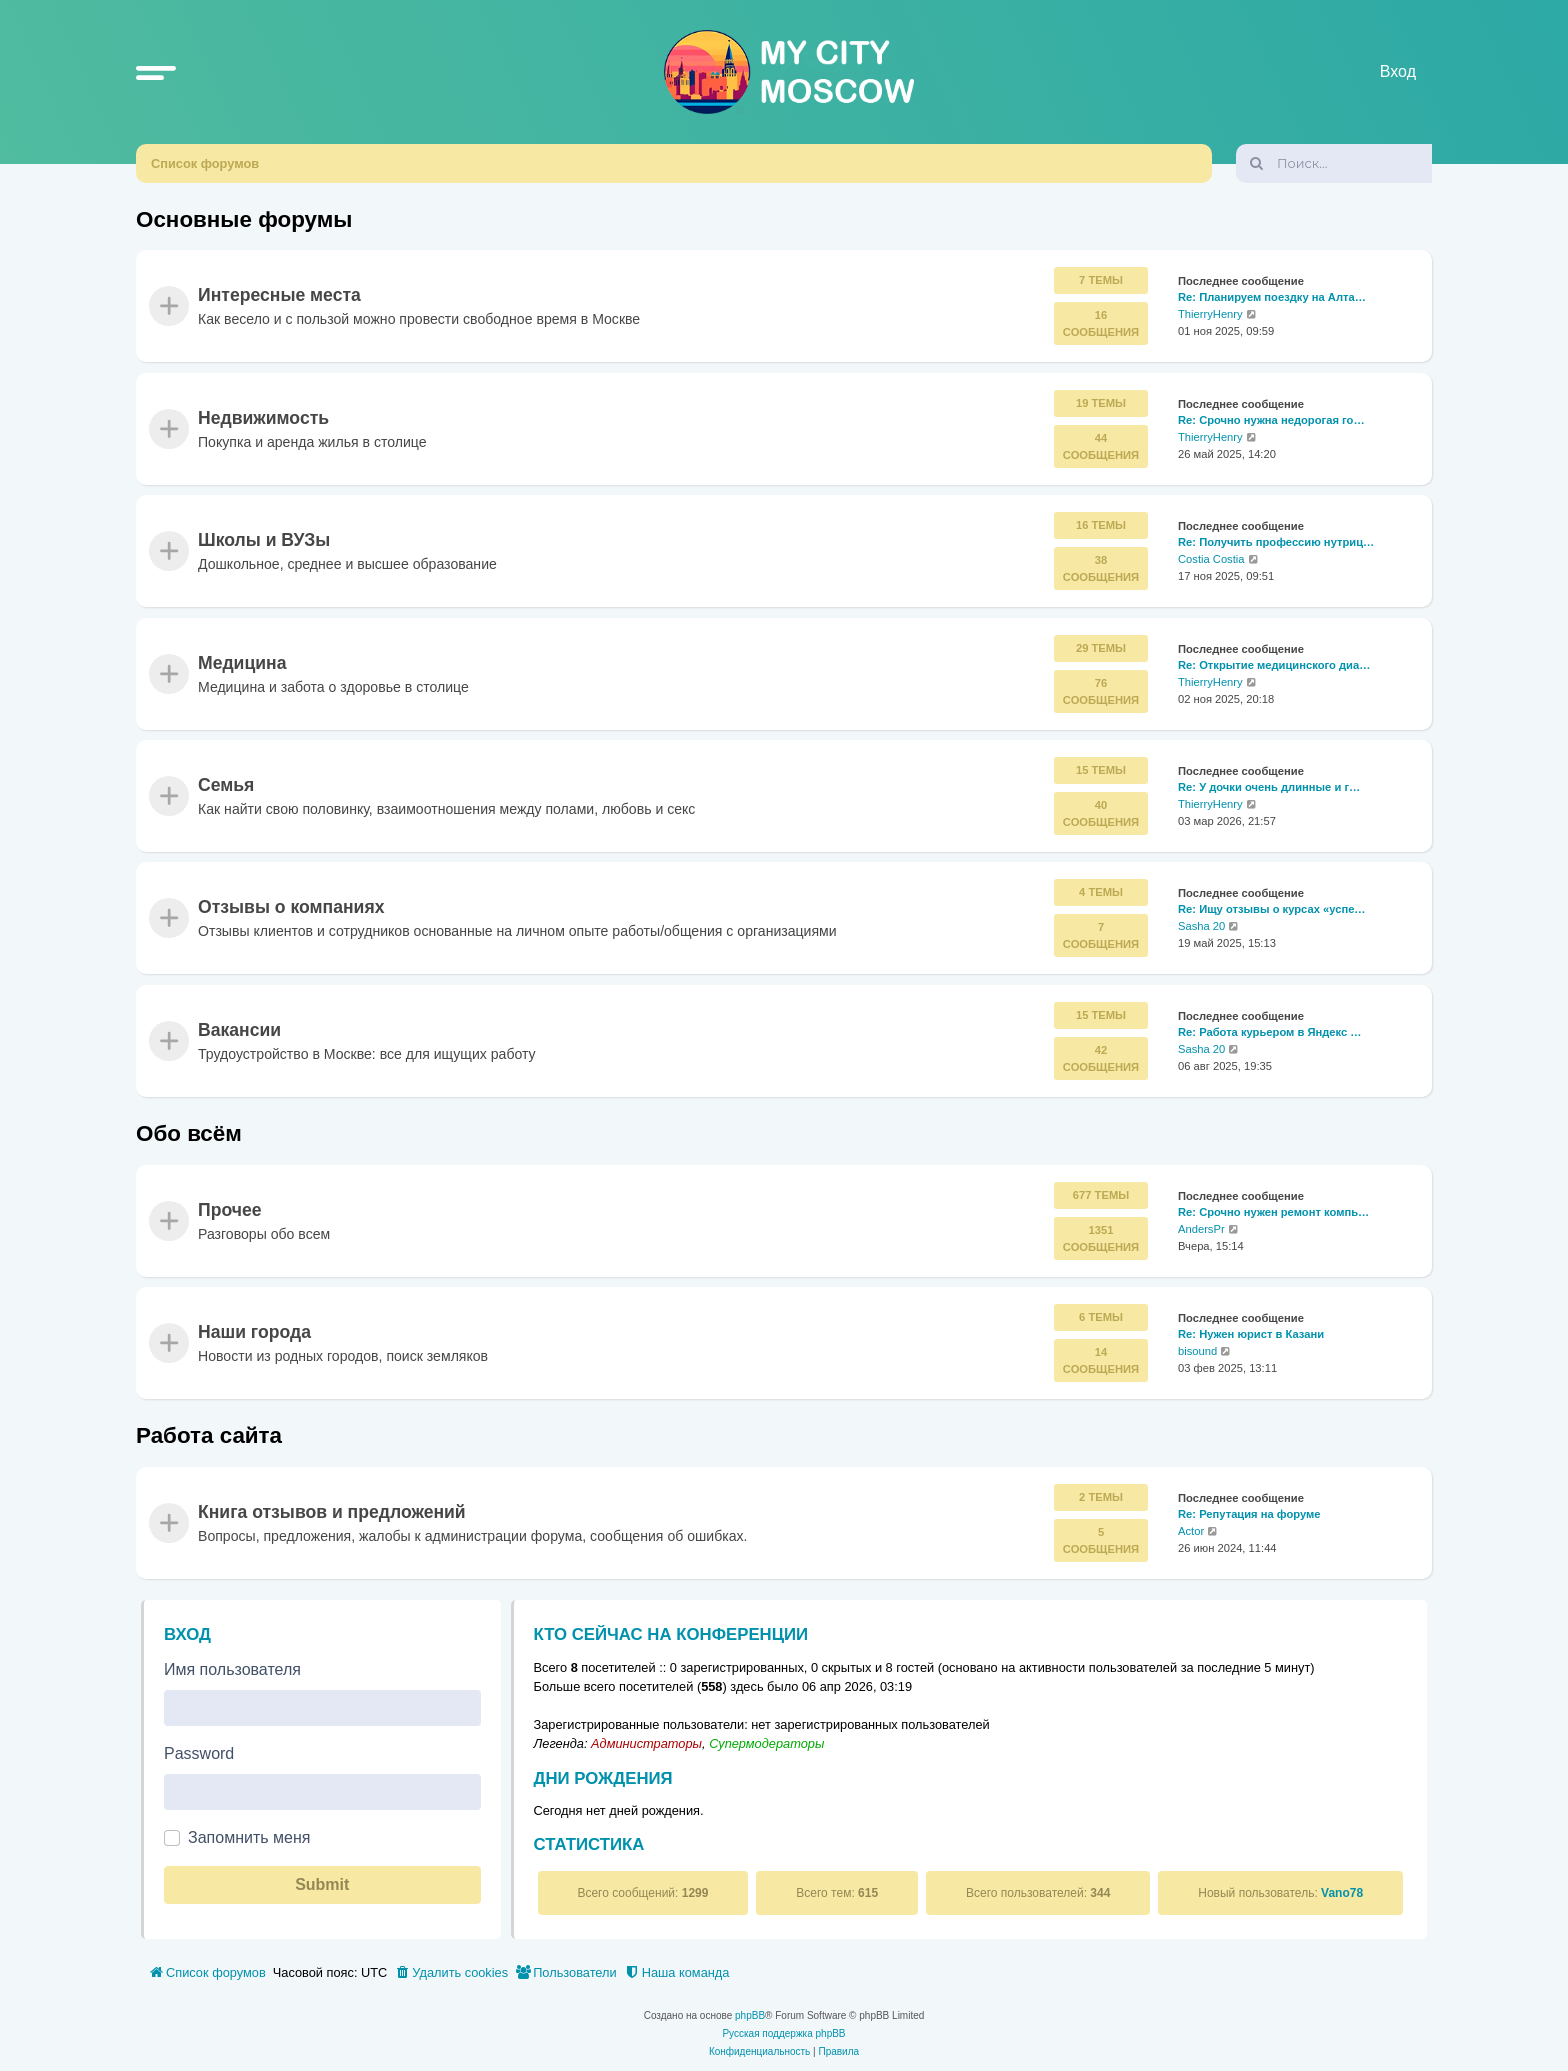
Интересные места (279, 296)
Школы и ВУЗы (264, 541)
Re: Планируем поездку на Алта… (1272, 298)
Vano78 (1342, 1893)
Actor (1191, 1531)
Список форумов (205, 163)
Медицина (242, 663)
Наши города (254, 1333)
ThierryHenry (1210, 315)
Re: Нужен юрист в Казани (1251, 1334)
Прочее (230, 1210)
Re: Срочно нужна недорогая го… (1271, 420)
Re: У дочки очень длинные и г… (1269, 787)
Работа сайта (209, 1435)
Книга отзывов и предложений (332, 1512)
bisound (1197, 1351)
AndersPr (1201, 1229)
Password (199, 1753)
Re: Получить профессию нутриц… (1276, 543)
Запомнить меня (249, 1837)
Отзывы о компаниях (291, 908)
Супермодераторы (766, 1743)
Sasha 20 (1201, 926)
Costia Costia (1211, 559)
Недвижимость (263, 418)
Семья (226, 785)
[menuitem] (451, 1973)
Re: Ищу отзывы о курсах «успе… (1272, 910)
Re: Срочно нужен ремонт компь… (1273, 1212)
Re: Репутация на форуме (1249, 1514)
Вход (187, 1634)
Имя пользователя (232, 1669)
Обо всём (189, 1133)
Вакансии (239, 1030)
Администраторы (646, 1743)
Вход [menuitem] (1398, 71)
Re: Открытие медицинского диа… (1274, 665)
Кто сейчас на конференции (671, 1634)
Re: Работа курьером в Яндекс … (1270, 1032)
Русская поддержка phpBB (783, 2033)
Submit (322, 1884)
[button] (156, 72)
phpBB (750, 2015)
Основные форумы (244, 219)
